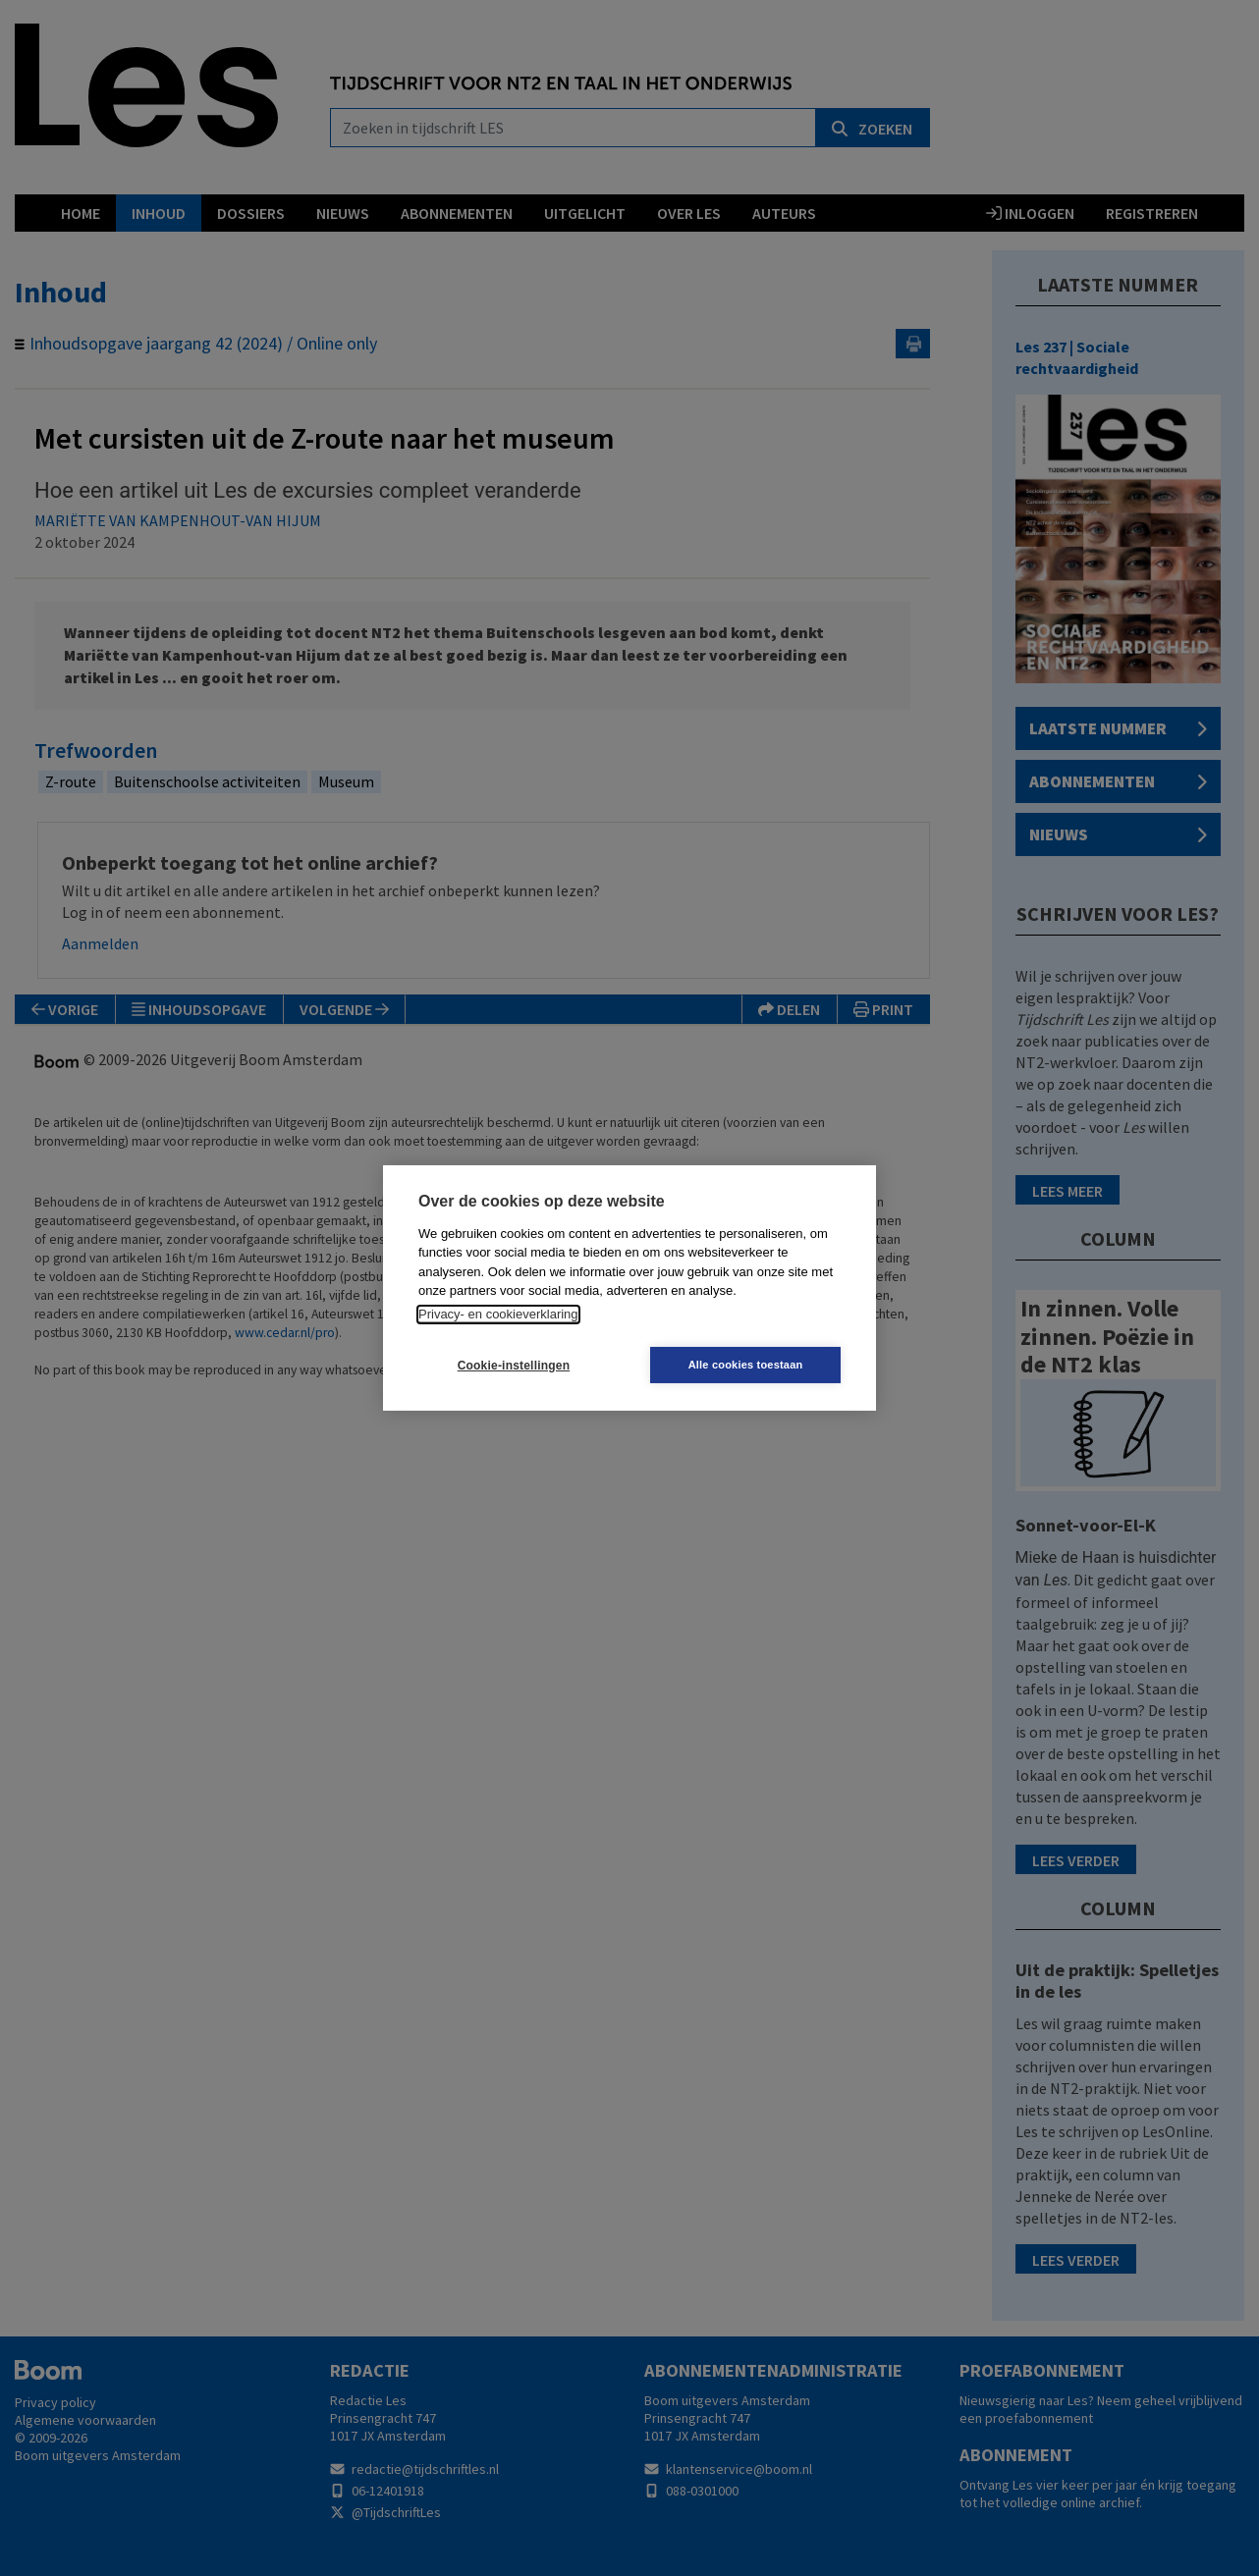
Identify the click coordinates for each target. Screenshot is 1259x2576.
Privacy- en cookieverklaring (498, 1314)
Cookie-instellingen (513, 1365)
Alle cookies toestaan (746, 1364)
